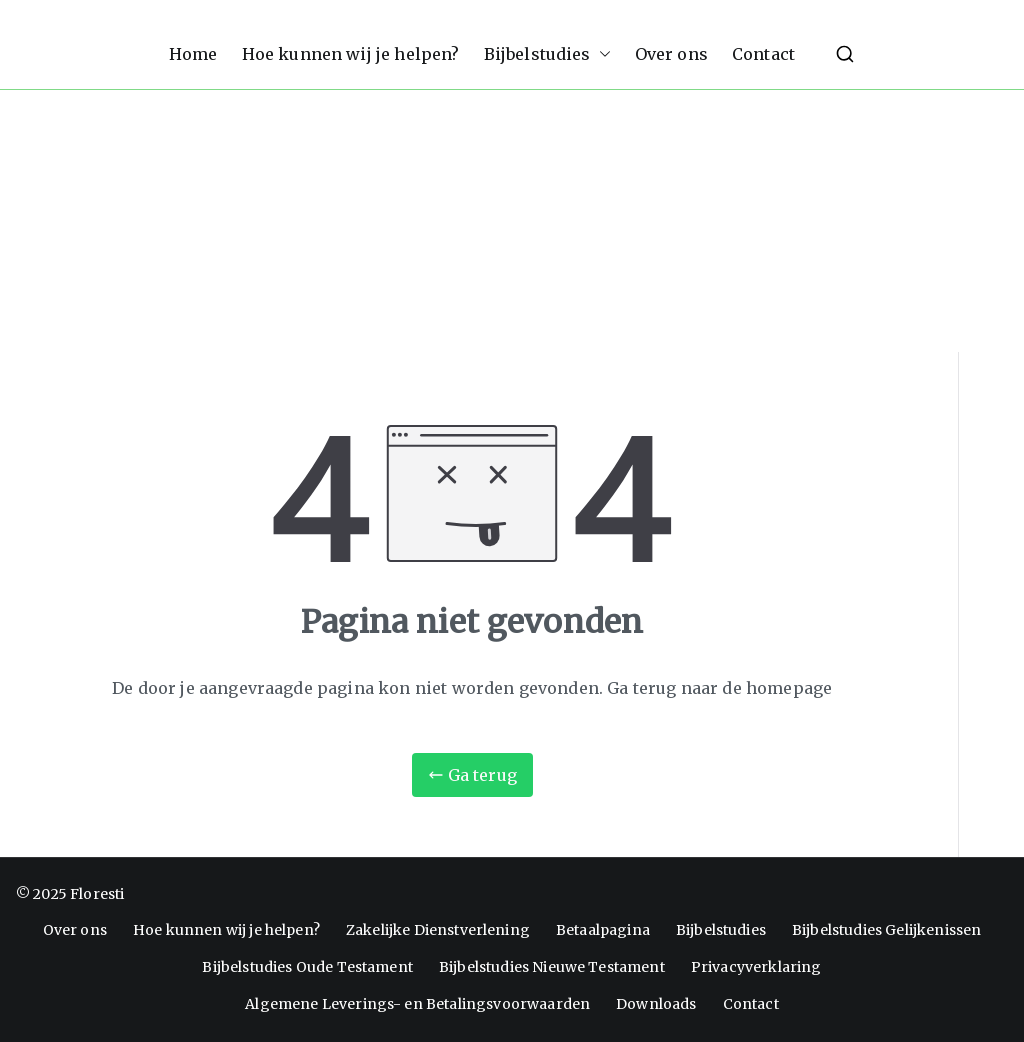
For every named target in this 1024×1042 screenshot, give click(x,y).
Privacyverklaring (756, 967)
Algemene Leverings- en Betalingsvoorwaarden (417, 1004)
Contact (763, 54)
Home (193, 54)
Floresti (97, 894)
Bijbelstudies (547, 54)
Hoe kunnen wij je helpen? (351, 54)
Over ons (671, 54)
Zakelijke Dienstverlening (438, 930)
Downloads (656, 1004)
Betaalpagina (603, 930)
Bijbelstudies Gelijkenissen (886, 930)
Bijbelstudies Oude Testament (307, 967)
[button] (601, 54)
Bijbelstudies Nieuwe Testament (552, 967)
